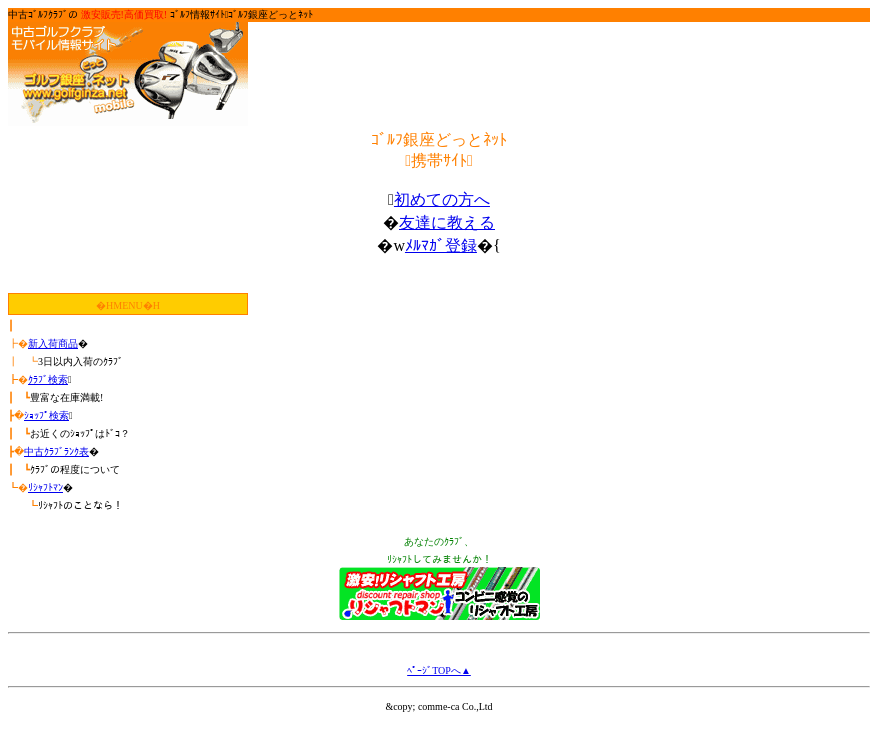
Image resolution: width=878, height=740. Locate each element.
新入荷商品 (53, 343)
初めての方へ (442, 199)
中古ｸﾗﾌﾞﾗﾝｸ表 (56, 451)
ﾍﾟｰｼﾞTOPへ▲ (439, 670)
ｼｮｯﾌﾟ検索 (46, 415)
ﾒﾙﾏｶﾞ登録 (441, 245)
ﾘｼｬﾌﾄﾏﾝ (45, 487)
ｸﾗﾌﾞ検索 (48, 379)
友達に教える (447, 222)
